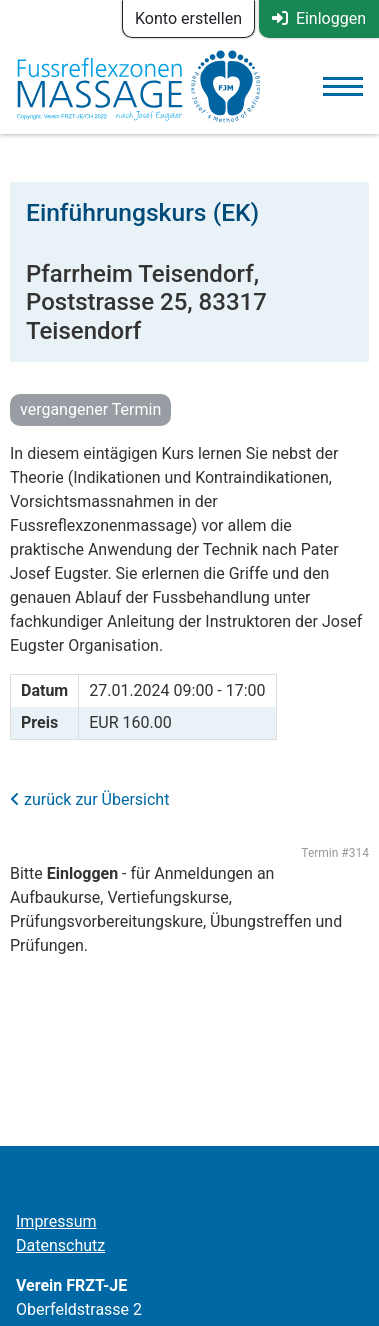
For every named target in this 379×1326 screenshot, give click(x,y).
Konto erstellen (188, 18)
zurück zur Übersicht (89, 799)
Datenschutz (60, 1245)
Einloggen (319, 18)
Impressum (56, 1221)
